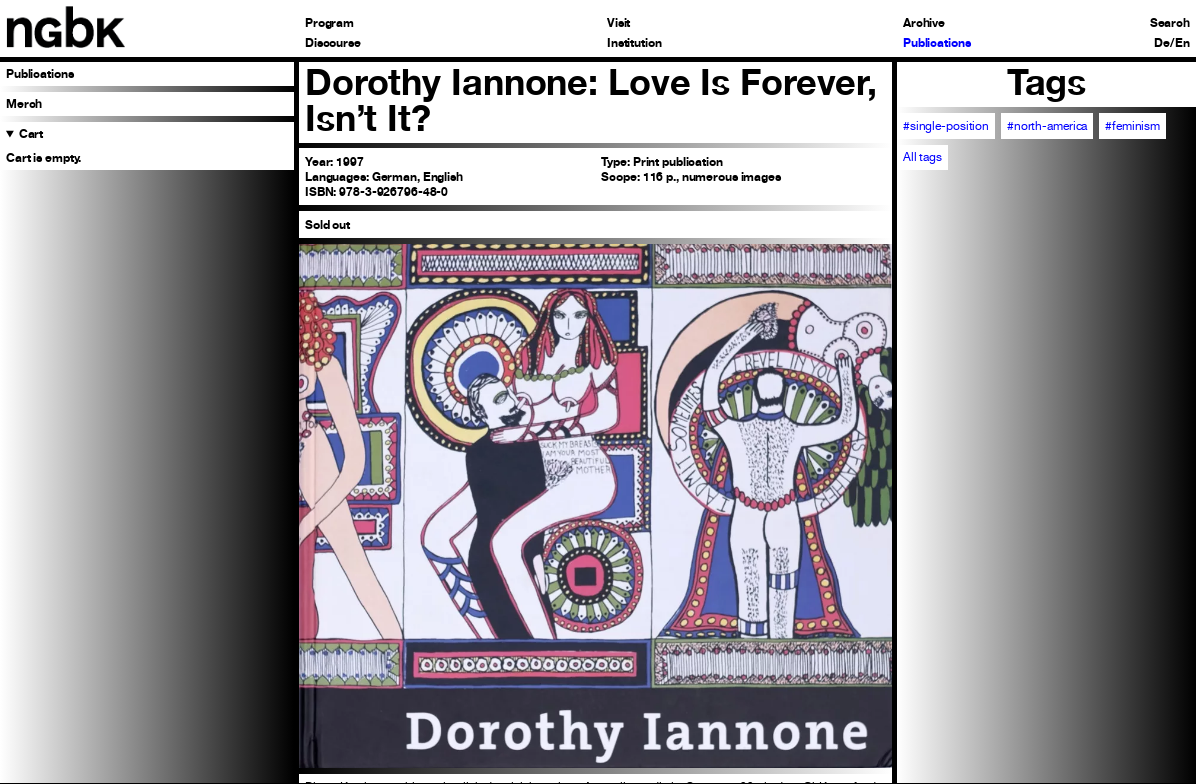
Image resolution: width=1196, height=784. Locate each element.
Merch (24, 103)
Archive (924, 23)
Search (1170, 23)
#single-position (946, 126)
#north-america (1047, 126)
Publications (937, 43)
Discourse (333, 43)
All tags (922, 157)
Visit (618, 23)
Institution (634, 43)
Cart (31, 133)
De (1162, 43)
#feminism (1132, 126)
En (1182, 43)
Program (329, 23)
